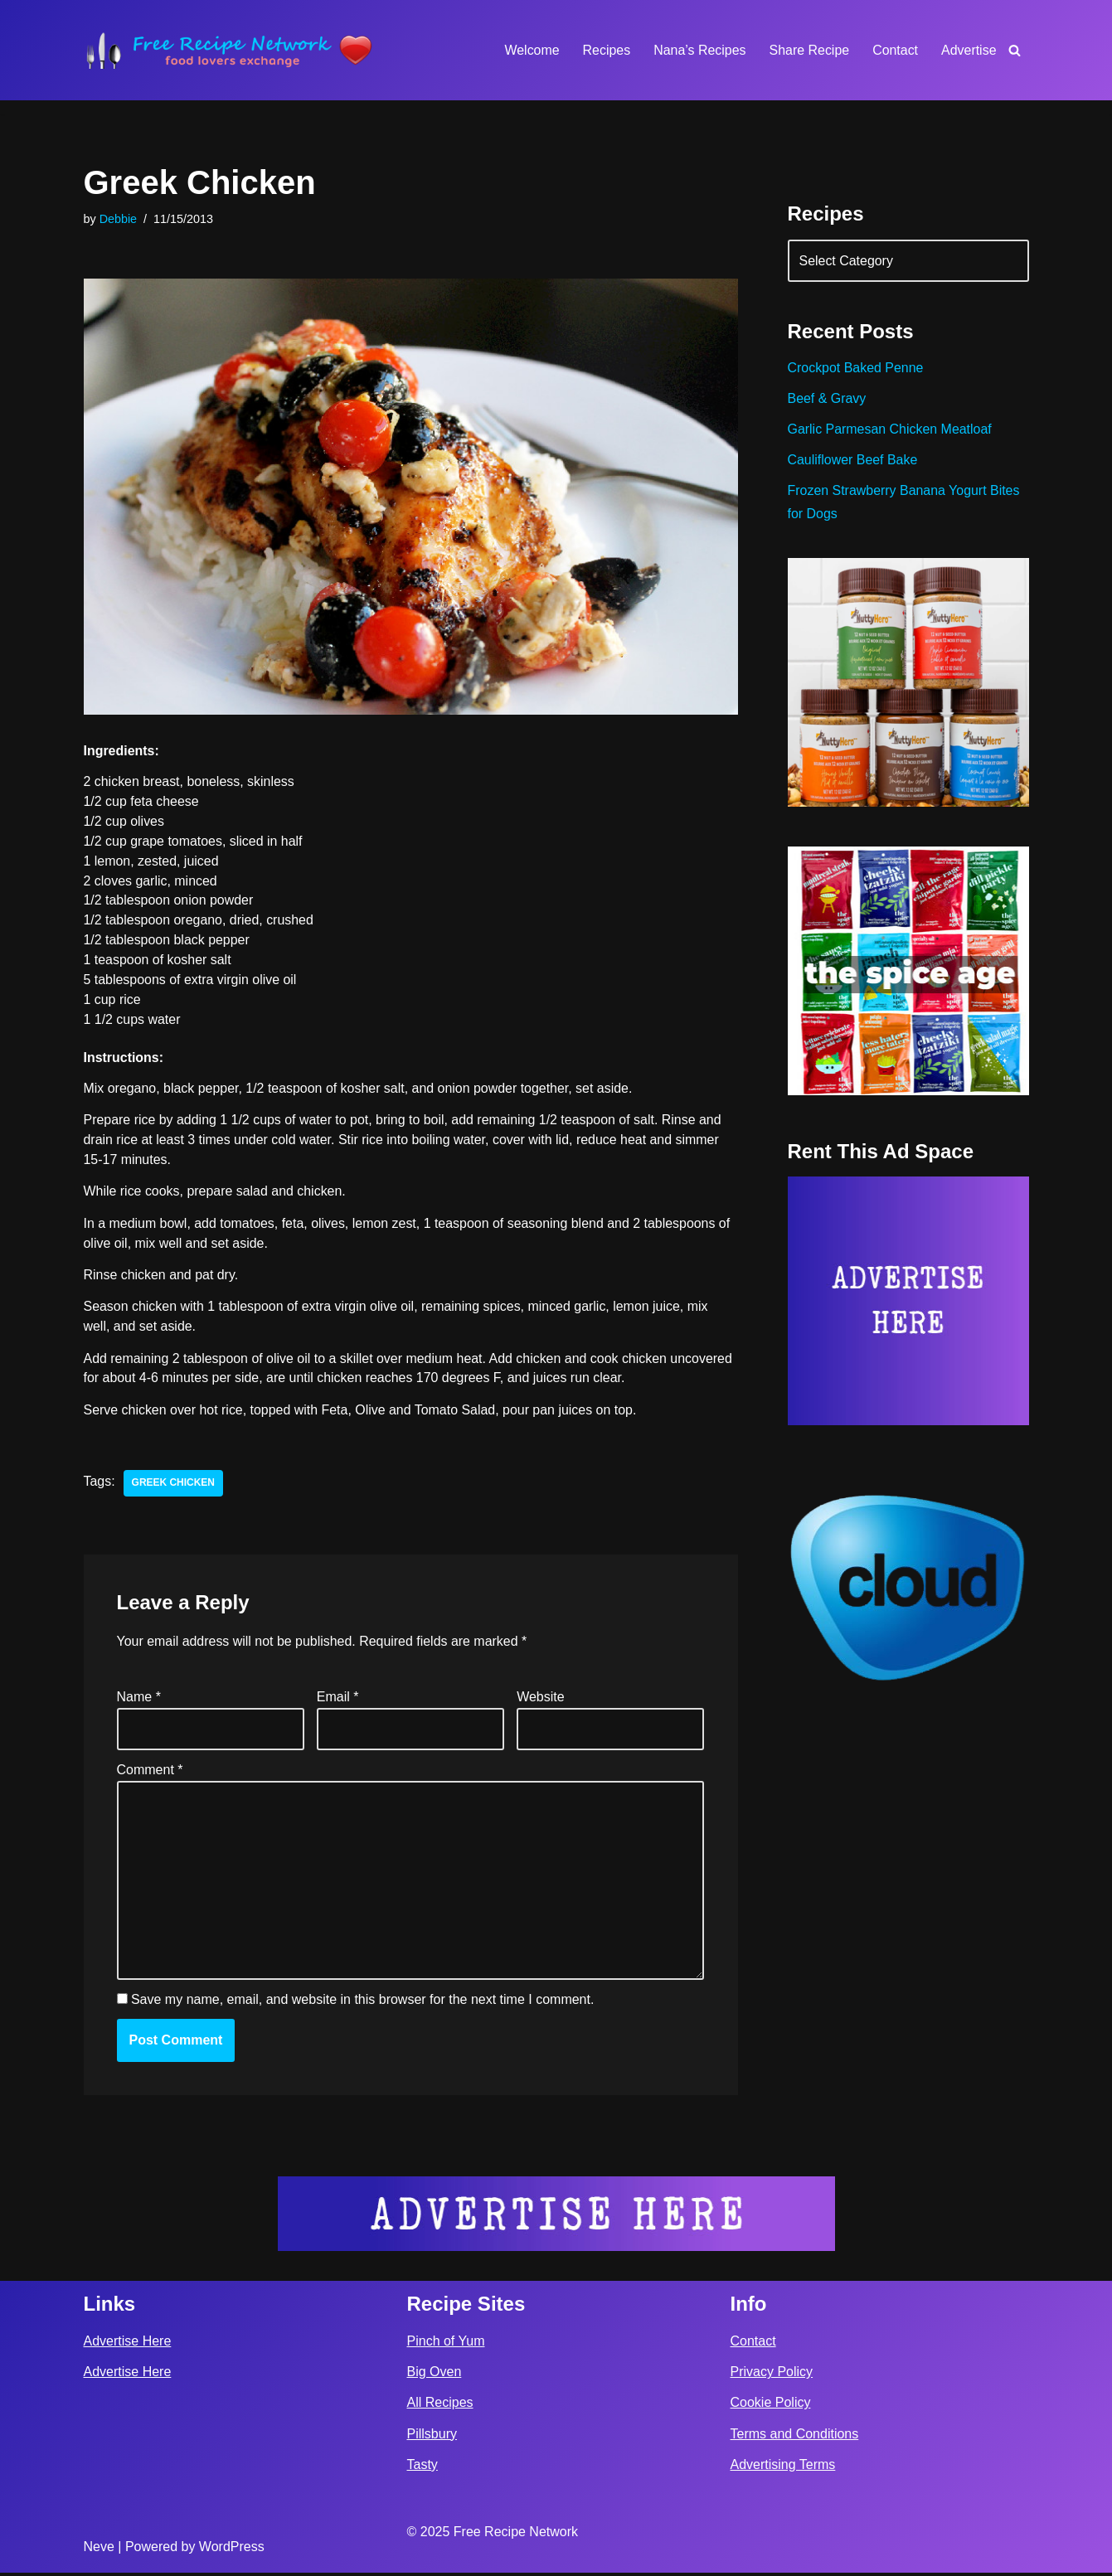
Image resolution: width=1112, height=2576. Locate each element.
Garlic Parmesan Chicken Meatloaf (890, 430)
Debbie (119, 219)
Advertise (969, 50)
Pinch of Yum (446, 2344)
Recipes (605, 50)
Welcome (530, 50)
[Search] (1014, 50)
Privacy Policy (772, 2376)
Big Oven (434, 2376)
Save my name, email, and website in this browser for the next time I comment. (362, 2003)
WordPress (232, 2550)
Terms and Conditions (795, 2437)
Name (139, 1698)
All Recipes (440, 2406)
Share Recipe (809, 50)
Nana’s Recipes (699, 50)
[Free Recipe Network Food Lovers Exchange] (229, 50)
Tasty (422, 2468)
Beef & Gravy (827, 399)
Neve (99, 2550)
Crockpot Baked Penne (856, 368)
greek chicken (174, 1485)
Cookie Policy (771, 2406)
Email (338, 1698)
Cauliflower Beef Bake (853, 461)
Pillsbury (432, 2437)
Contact (895, 50)
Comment (150, 1772)
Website (541, 1698)
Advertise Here (128, 2344)
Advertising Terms (783, 2468)
